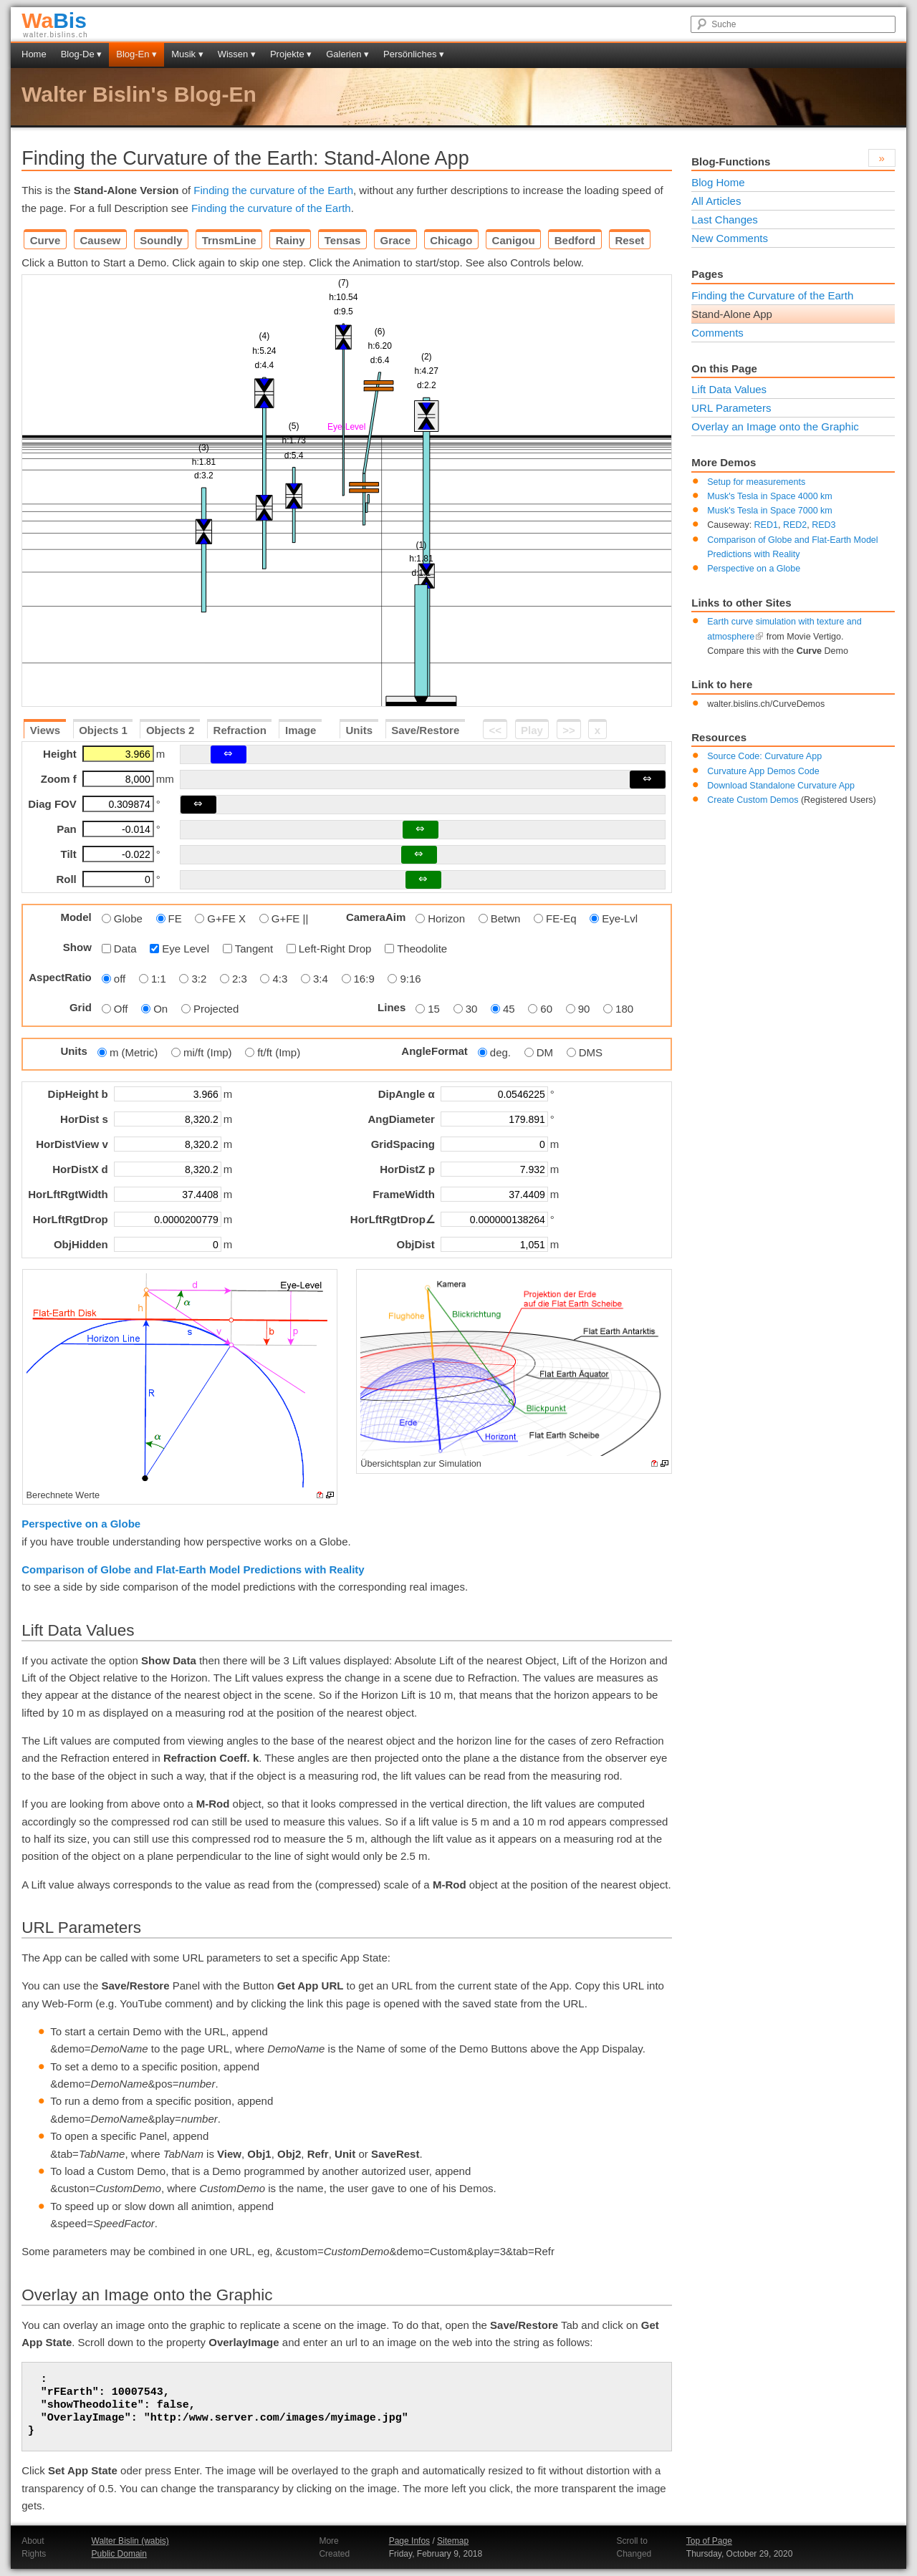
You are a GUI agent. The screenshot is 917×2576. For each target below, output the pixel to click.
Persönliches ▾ (413, 54)
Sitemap (453, 2541)
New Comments (729, 238)
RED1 (766, 525)
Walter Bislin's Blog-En (138, 94)
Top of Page (709, 2541)
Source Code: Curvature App (764, 756)
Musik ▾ (187, 54)
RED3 (823, 525)
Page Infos (409, 2541)
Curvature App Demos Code (763, 771)
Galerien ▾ (347, 54)
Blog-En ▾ (136, 54)
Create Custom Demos (752, 800)
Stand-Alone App (731, 314)
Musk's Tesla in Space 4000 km (769, 496)
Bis (54, 20)
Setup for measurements (756, 482)
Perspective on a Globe (80, 1524)
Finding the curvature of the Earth (273, 190)
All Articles (716, 201)
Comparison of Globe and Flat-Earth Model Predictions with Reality (192, 1569)
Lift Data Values (729, 389)
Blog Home (717, 182)
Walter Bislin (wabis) (130, 2541)
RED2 (795, 525)
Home (34, 54)
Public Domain (119, 2554)
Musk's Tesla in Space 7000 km (769, 511)
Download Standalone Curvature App (781, 786)
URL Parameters (731, 408)
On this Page (724, 368)
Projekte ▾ (291, 54)
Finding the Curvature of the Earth (772, 295)
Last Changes (724, 219)
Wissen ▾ (237, 54)
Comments (717, 333)
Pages (707, 274)
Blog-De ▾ (81, 54)
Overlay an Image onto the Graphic (774, 426)
